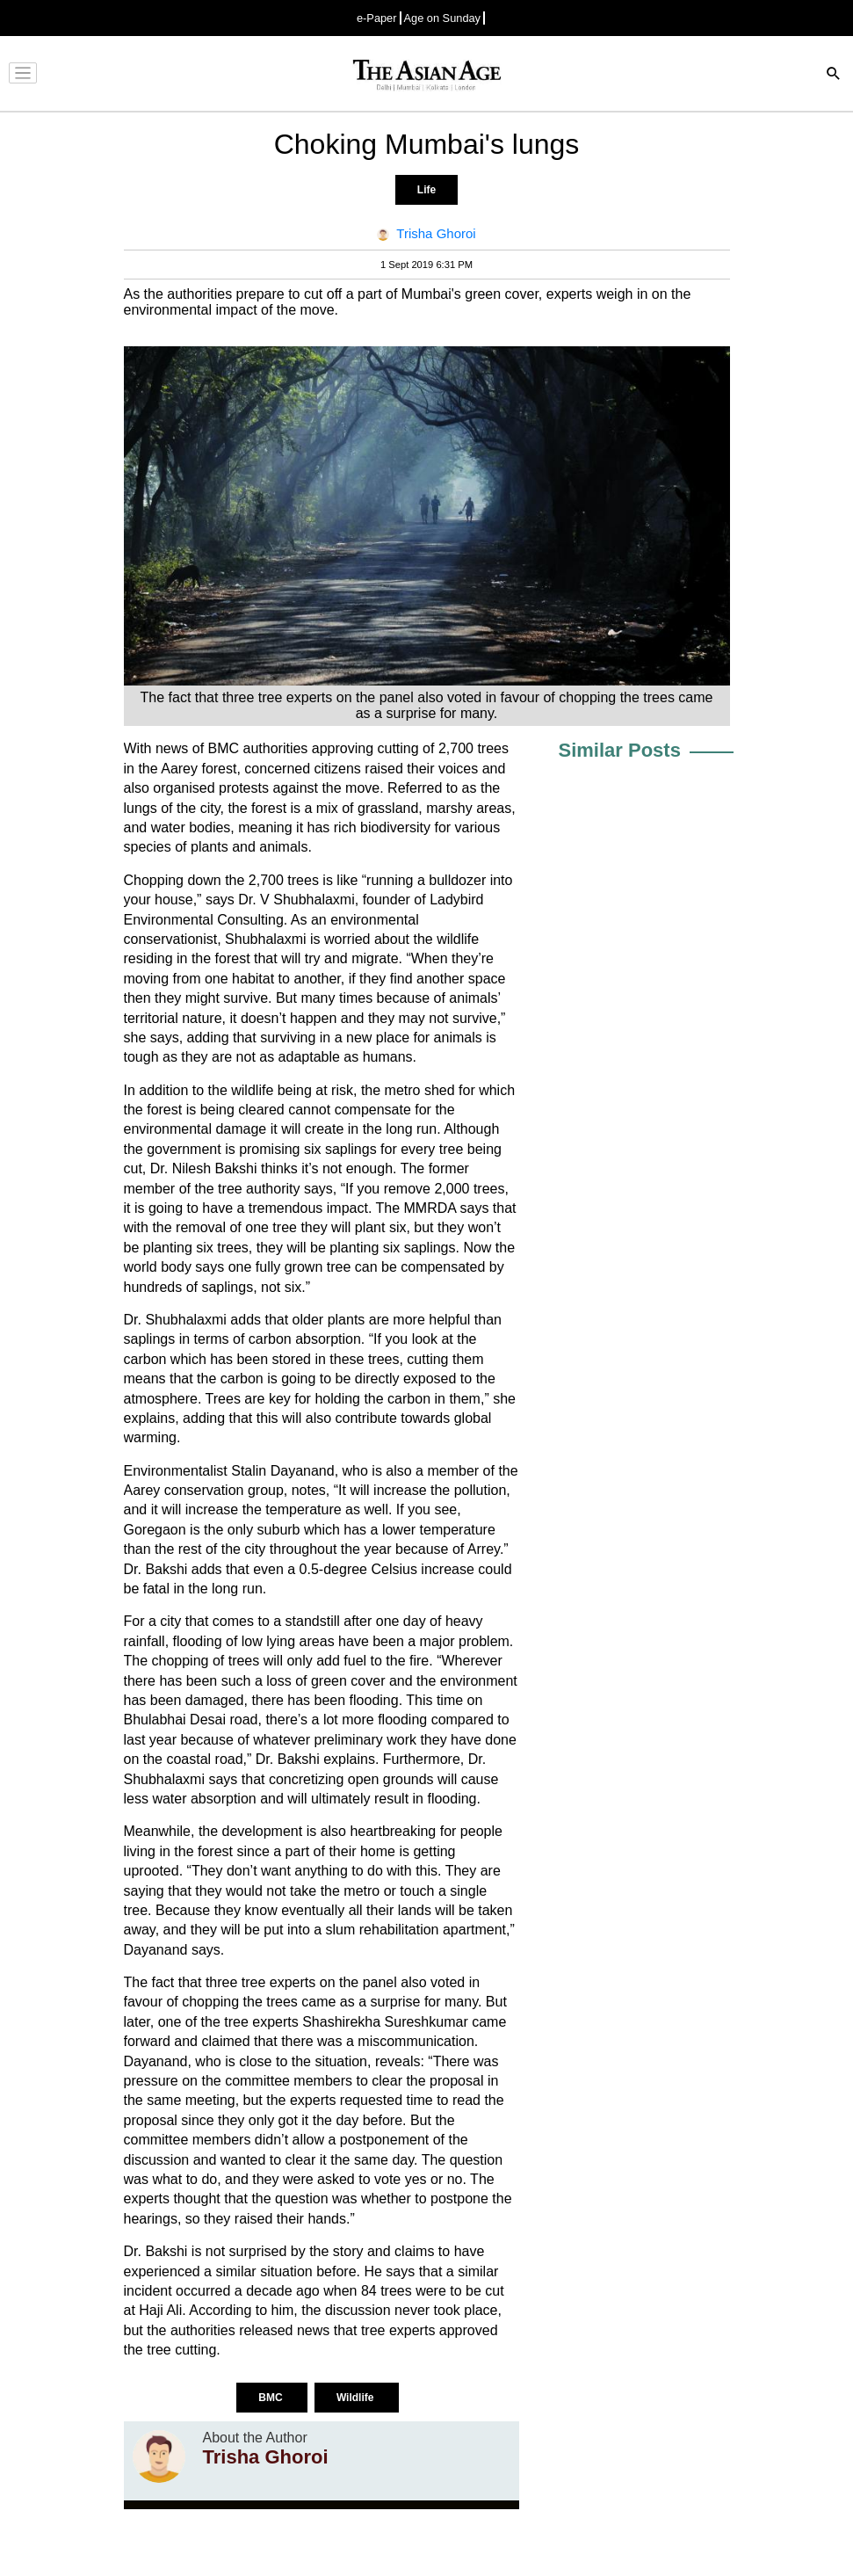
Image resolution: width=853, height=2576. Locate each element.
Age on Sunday (442, 18)
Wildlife (356, 2397)
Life (426, 190)
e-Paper (377, 18)
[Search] (833, 75)
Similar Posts (620, 750)
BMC (272, 2397)
